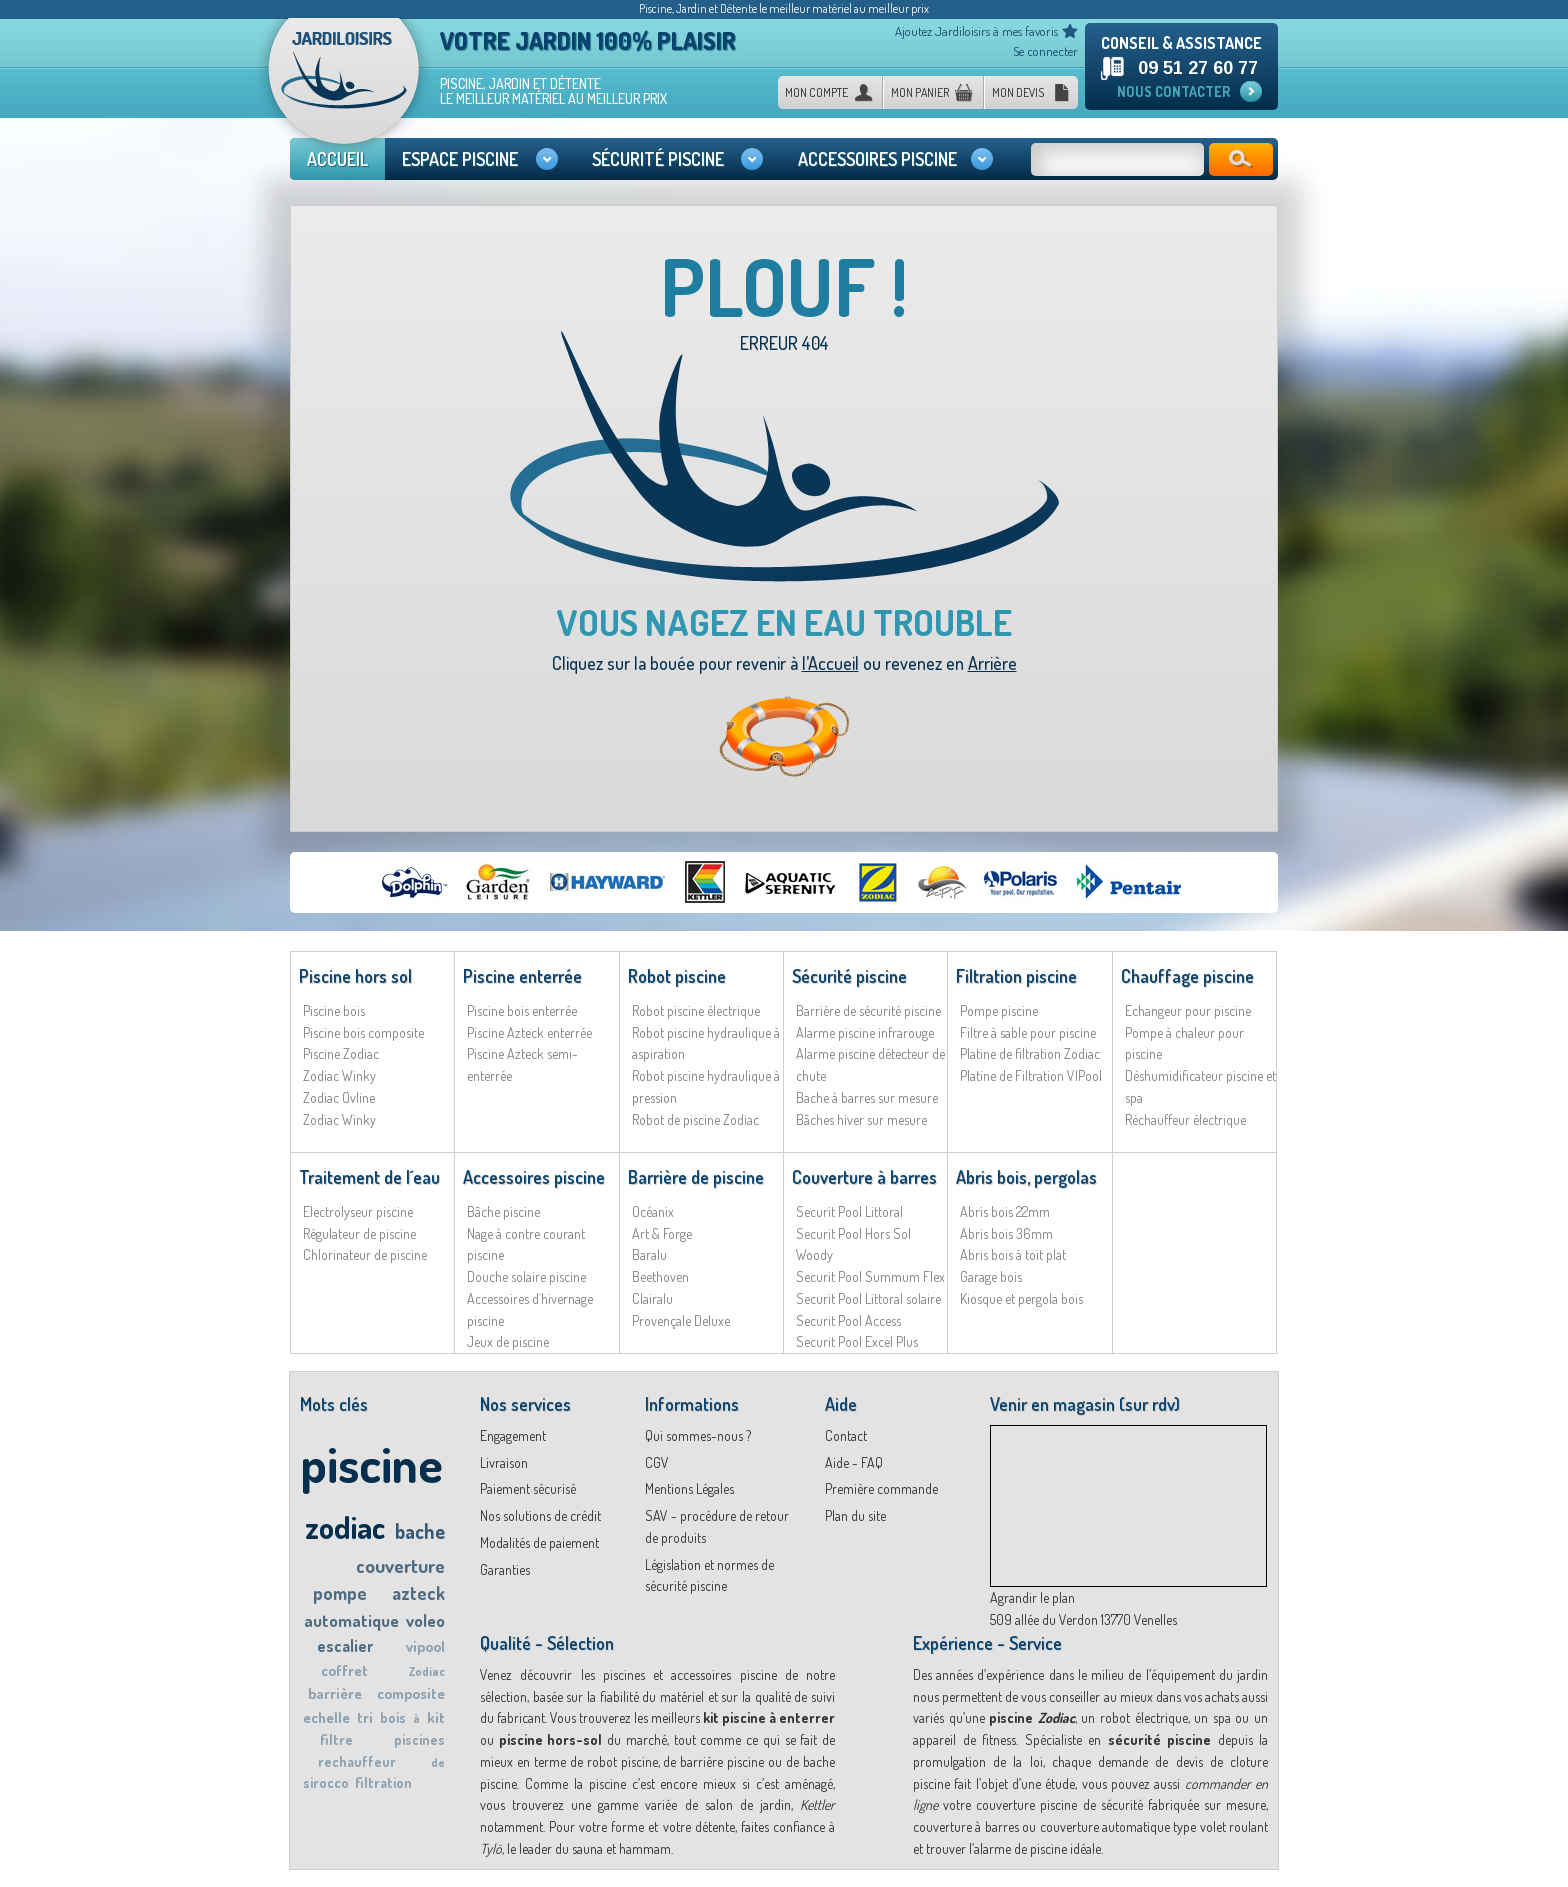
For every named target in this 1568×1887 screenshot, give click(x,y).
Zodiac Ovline (339, 1097)
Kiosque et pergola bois (1021, 1298)
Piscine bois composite (363, 1032)
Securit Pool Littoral (849, 1211)
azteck (418, 1593)
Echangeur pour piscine (1188, 1010)
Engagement (513, 1435)
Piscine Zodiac (341, 1053)
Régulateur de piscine (359, 1233)
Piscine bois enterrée (522, 1010)
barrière (335, 1693)
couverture (400, 1565)
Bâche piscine (503, 1211)
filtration (383, 1782)
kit (436, 1717)
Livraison (504, 1462)
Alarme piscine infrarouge (865, 1032)
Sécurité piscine (849, 976)
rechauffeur (357, 1761)
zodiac (345, 1526)
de (438, 1762)
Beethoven (660, 1276)
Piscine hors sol (355, 976)
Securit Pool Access (848, 1320)
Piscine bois (334, 1010)
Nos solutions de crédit (540, 1515)
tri (365, 1717)
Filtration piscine (1016, 976)
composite (411, 1693)
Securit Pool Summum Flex (870, 1276)
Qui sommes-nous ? (698, 1435)
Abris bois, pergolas (1026, 1177)
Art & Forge (662, 1233)
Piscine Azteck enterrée (529, 1032)
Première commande (881, 1488)
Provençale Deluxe (681, 1320)
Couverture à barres (864, 1177)
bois (393, 1717)
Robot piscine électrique (696, 1010)
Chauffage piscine (1187, 976)
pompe (340, 1593)
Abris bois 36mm (1006, 1233)
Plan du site (855, 1515)
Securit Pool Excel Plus (857, 1341)
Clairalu (652, 1298)
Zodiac (427, 1671)
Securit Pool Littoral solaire (868, 1298)
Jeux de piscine (508, 1341)
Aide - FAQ (854, 1462)
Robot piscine (677, 976)
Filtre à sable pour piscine (1028, 1032)
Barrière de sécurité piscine (868, 1010)
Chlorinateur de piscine (365, 1254)
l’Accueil (830, 663)
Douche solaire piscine (526, 1276)
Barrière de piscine (696, 1177)
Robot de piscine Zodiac (695, 1119)
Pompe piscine (999, 1010)
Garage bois (991, 1276)
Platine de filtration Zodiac (1030, 1053)
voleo (425, 1620)
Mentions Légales (689, 1488)
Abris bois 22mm (1005, 1211)
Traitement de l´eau (369, 1177)
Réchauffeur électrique (1185, 1119)
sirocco (326, 1782)
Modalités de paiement (539, 1542)
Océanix (653, 1211)
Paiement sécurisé (528, 1488)
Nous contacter (1173, 91)
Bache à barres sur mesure (867, 1097)
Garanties (505, 1569)
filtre (336, 1739)
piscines (419, 1739)
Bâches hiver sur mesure (861, 1119)
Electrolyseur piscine (358, 1211)
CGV (657, 1462)
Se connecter (1045, 51)
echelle (326, 1717)
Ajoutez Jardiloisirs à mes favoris (976, 31)
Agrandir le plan (1032, 1597)
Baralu (649, 1254)
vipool (425, 1646)
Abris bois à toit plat (1013, 1254)
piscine (371, 1463)
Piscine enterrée (522, 976)
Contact (846, 1435)
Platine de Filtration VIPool (1031, 1075)
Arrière (992, 663)
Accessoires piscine (534, 1177)
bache (420, 1531)
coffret (344, 1670)
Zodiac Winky (339, 1075)
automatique (351, 1620)
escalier (345, 1646)
